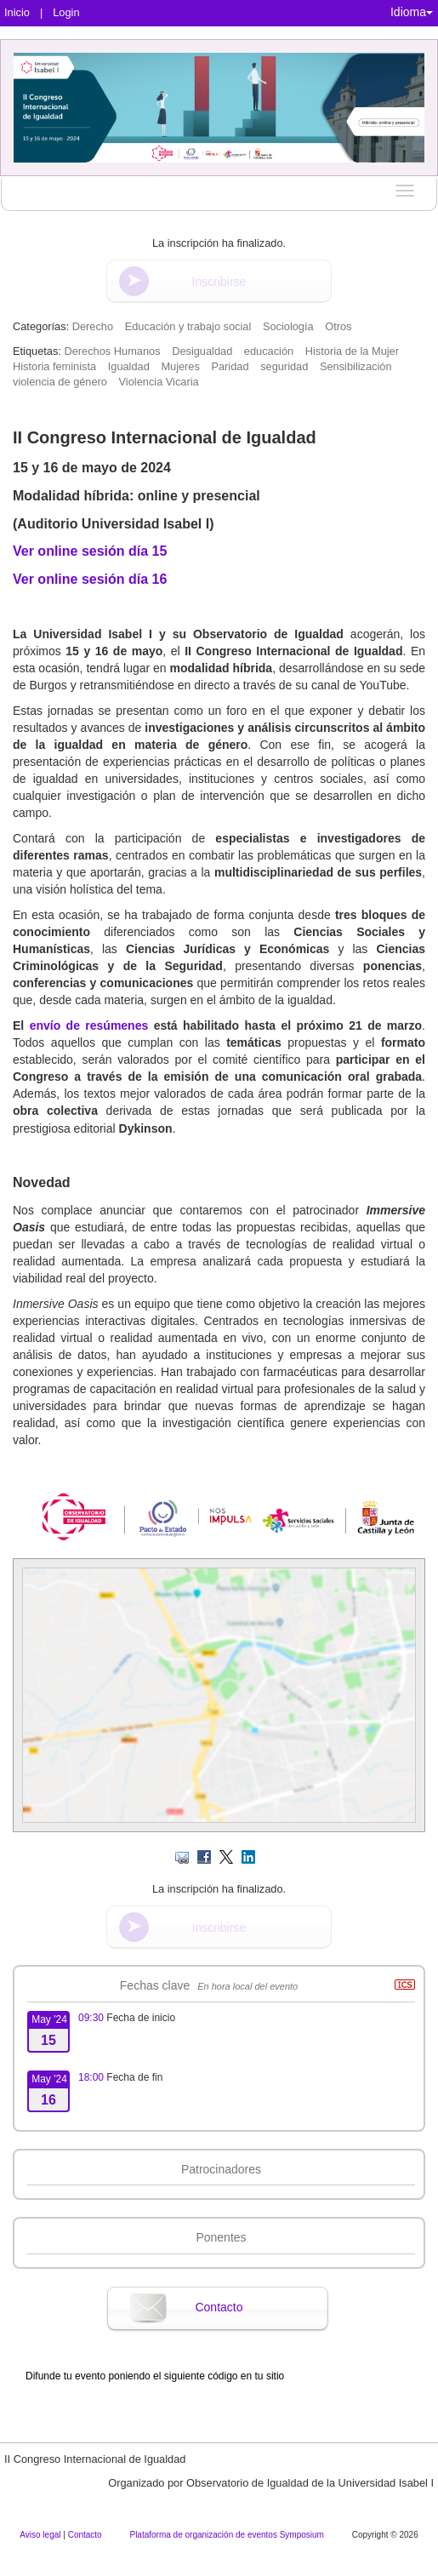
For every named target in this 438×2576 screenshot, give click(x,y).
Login (66, 12)
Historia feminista (54, 366)
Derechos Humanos (112, 351)
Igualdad (129, 366)
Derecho (92, 326)
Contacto (218, 2307)
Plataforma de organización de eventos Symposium (227, 2534)
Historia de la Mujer (352, 351)
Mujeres (180, 366)
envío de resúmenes (89, 1025)
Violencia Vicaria (159, 381)
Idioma (411, 12)
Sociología (288, 326)
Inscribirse (219, 281)
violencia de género (60, 381)
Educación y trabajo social (188, 326)
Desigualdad (202, 351)
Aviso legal (41, 2534)
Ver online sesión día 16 (90, 579)
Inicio (17, 12)
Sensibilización (356, 366)
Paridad (229, 366)
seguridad (284, 366)
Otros (338, 326)
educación (268, 351)
